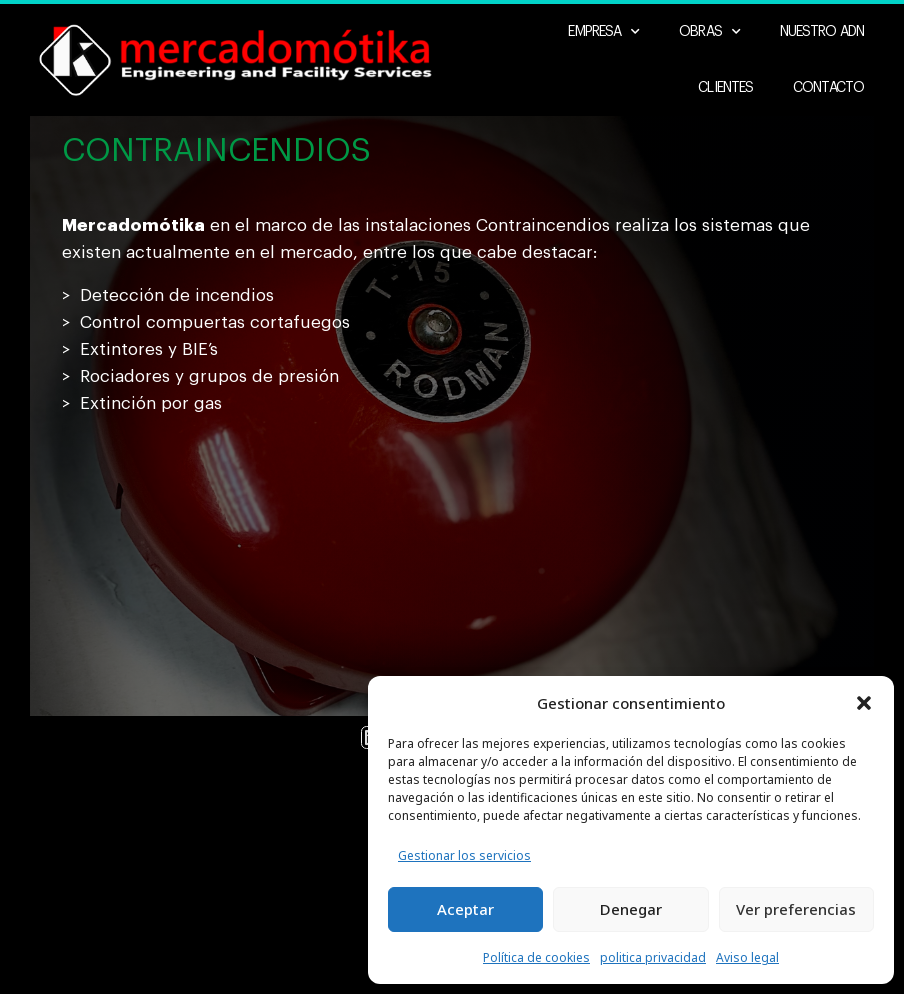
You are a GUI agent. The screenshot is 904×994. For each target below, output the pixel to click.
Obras (709, 33)
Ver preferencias (796, 909)
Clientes (725, 89)
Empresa (603, 33)
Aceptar (465, 909)
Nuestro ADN (822, 33)
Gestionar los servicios (464, 855)
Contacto (828, 89)
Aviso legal (747, 957)
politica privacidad (653, 957)
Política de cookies (536, 957)
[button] (864, 703)
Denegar (631, 909)
